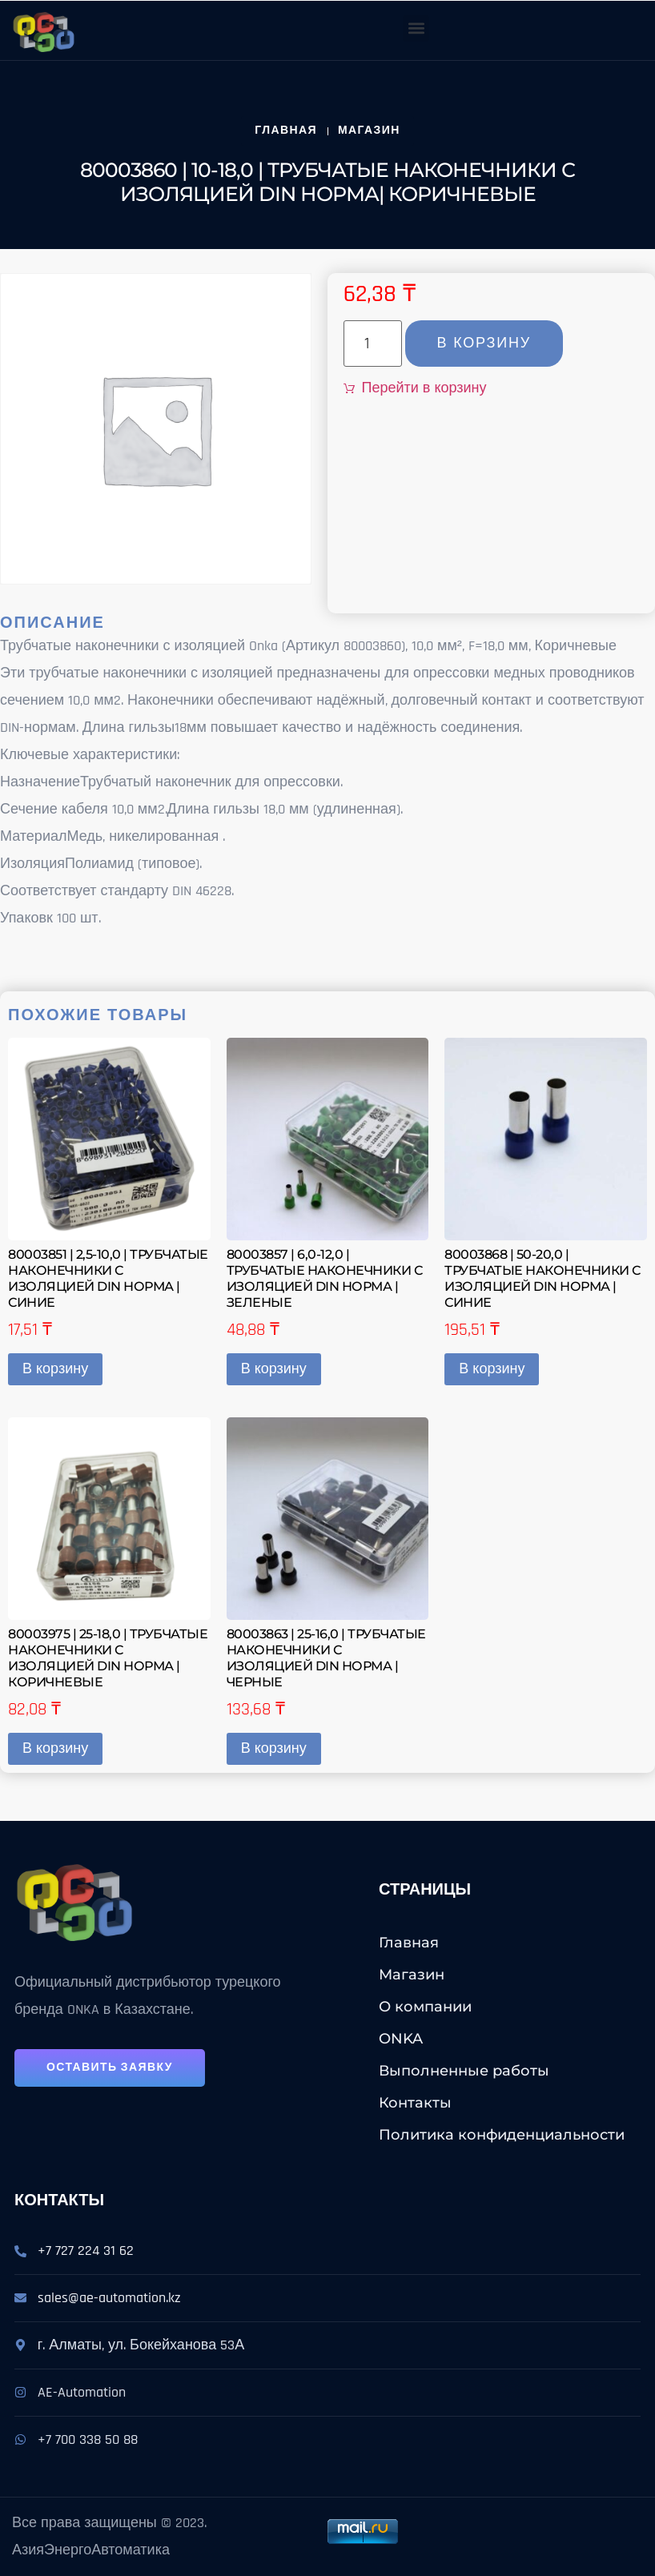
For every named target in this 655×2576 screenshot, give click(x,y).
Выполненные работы (464, 2071)
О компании (425, 2006)
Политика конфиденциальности (502, 2135)
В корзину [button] (55, 1369)
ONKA (401, 2039)
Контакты (415, 2103)
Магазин (411, 1974)
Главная (409, 1942)
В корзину (484, 343)
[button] (416, 28)
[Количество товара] (373, 343)
